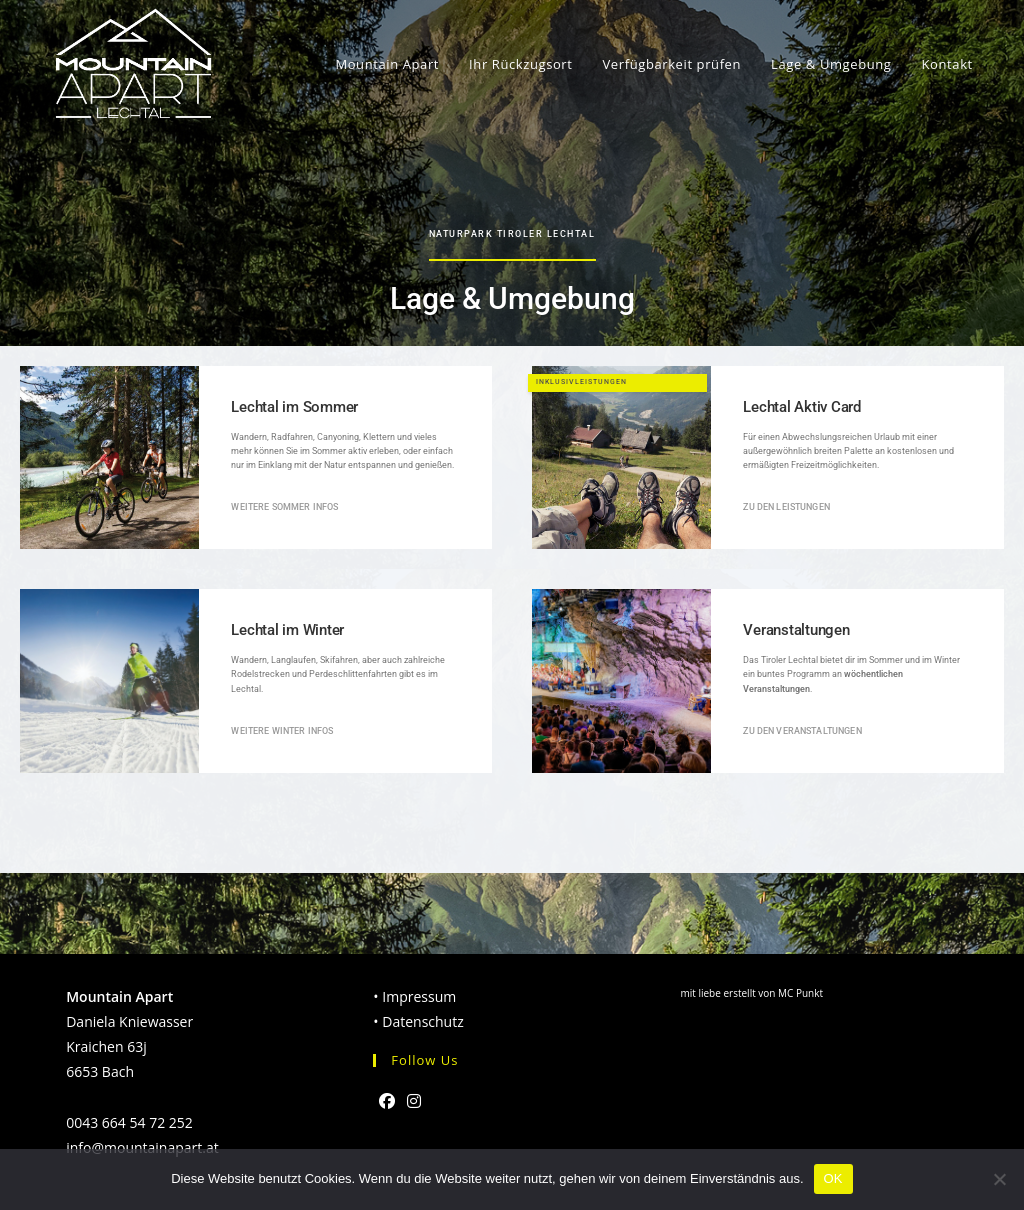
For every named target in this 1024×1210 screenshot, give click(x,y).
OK (833, 1178)
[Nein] (999, 1179)
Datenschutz (422, 1021)
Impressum (419, 996)
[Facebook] (387, 1101)
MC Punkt (800, 993)
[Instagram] (414, 1101)
